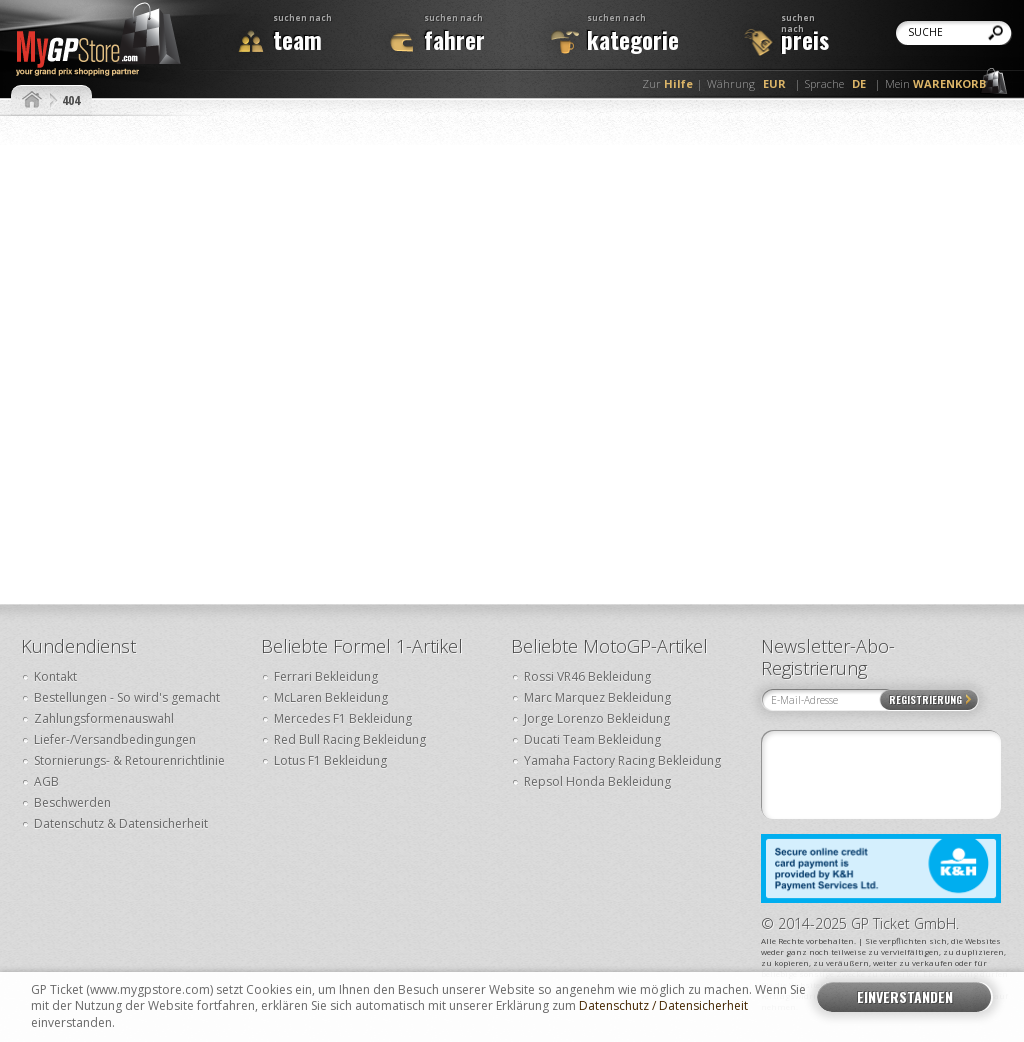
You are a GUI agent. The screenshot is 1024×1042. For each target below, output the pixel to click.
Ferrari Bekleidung (326, 676)
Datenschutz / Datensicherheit (663, 1006)
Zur (667, 83)
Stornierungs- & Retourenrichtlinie (129, 760)
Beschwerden (72, 802)
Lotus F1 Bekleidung (330, 760)
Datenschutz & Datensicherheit (121, 823)
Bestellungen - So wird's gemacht (127, 697)
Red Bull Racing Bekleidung (350, 739)
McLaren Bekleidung (331, 697)
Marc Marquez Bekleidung (597, 697)
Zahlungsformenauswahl (104, 718)
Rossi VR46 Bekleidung (587, 676)
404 (71, 100)
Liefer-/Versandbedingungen (115, 739)
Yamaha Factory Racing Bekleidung (622, 760)
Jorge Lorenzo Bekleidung (597, 718)
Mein (935, 83)
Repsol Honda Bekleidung (597, 781)
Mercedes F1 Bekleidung (343, 718)
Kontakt (55, 676)
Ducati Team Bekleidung (592, 739)
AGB (46, 781)
